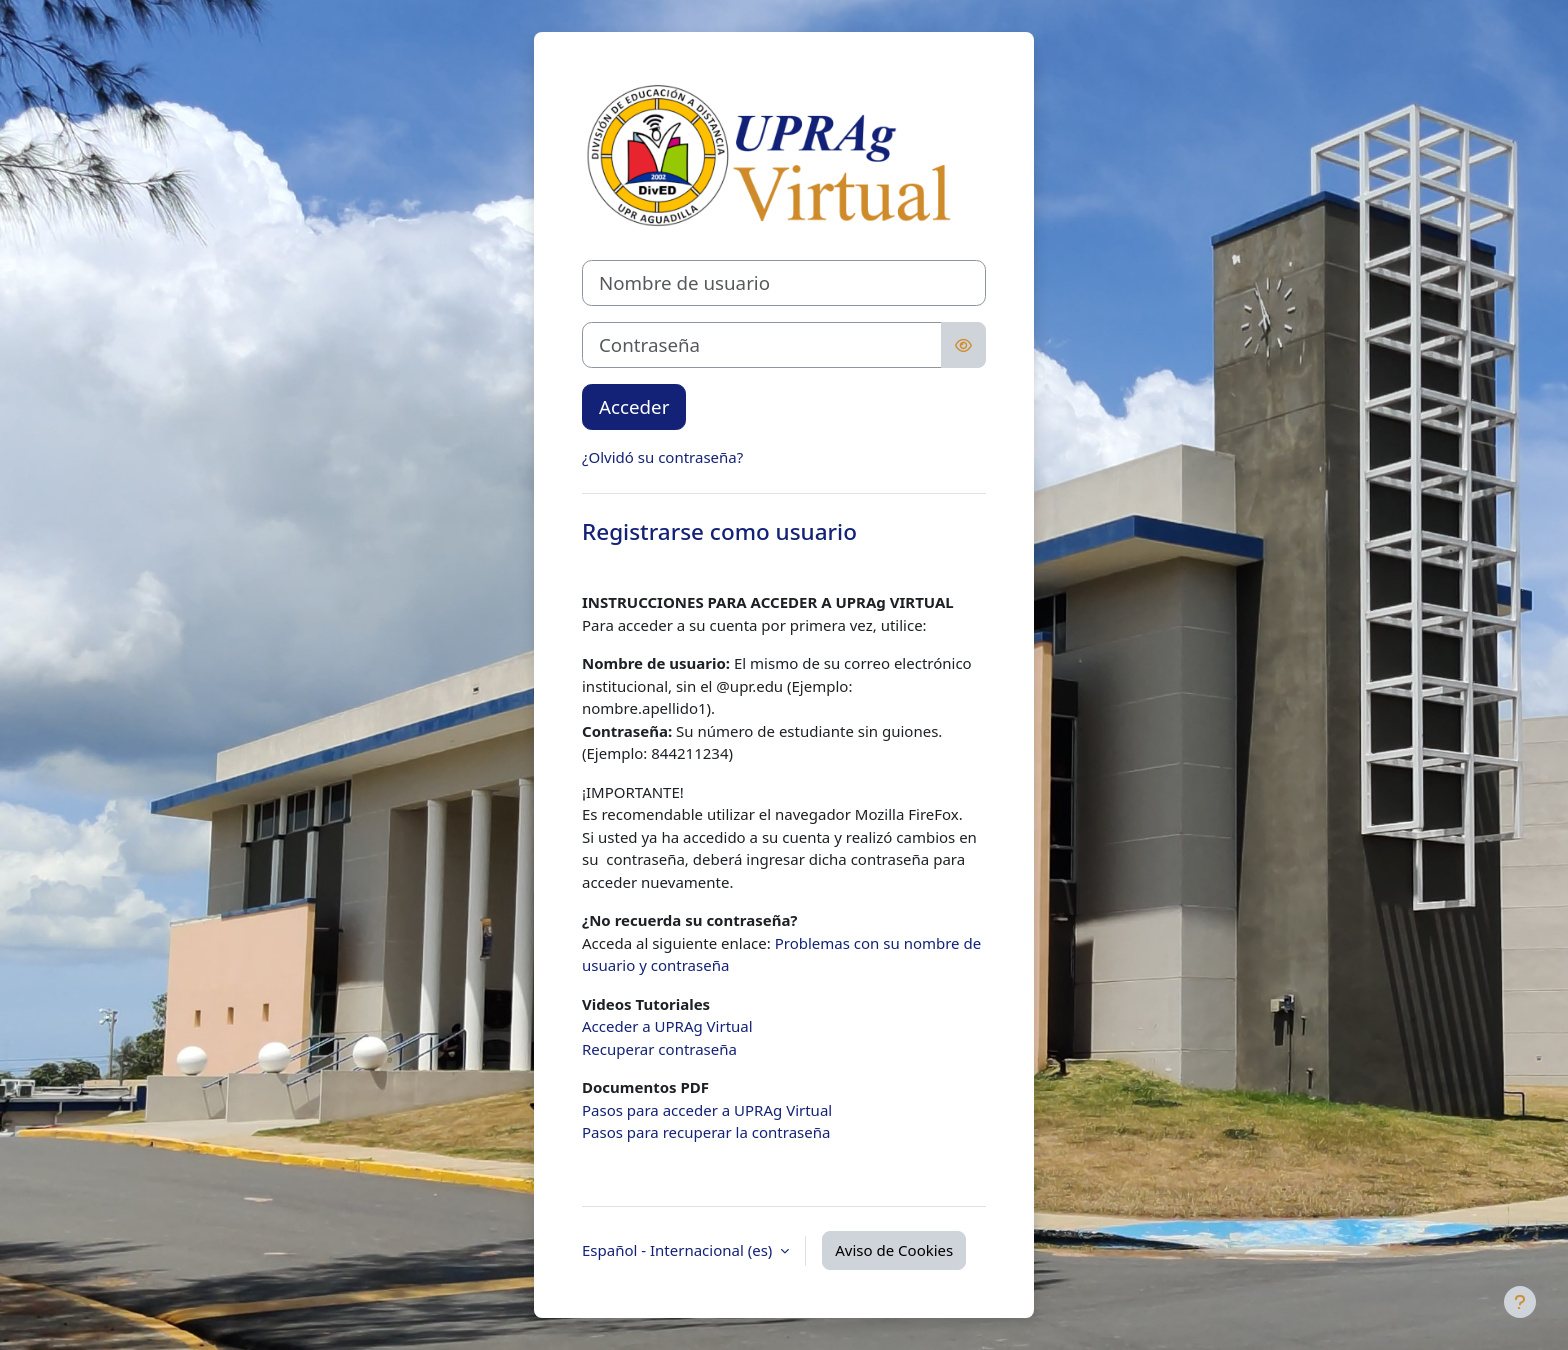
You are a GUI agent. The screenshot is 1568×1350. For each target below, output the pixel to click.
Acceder (634, 406)
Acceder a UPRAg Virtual (667, 1026)
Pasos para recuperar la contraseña (706, 1132)
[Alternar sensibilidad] (963, 345)
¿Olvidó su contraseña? (662, 457)
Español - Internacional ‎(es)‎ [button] (679, 1250)
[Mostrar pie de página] (1520, 1302)
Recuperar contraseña (659, 1049)
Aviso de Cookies (894, 1250)
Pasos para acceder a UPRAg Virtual (707, 1110)
